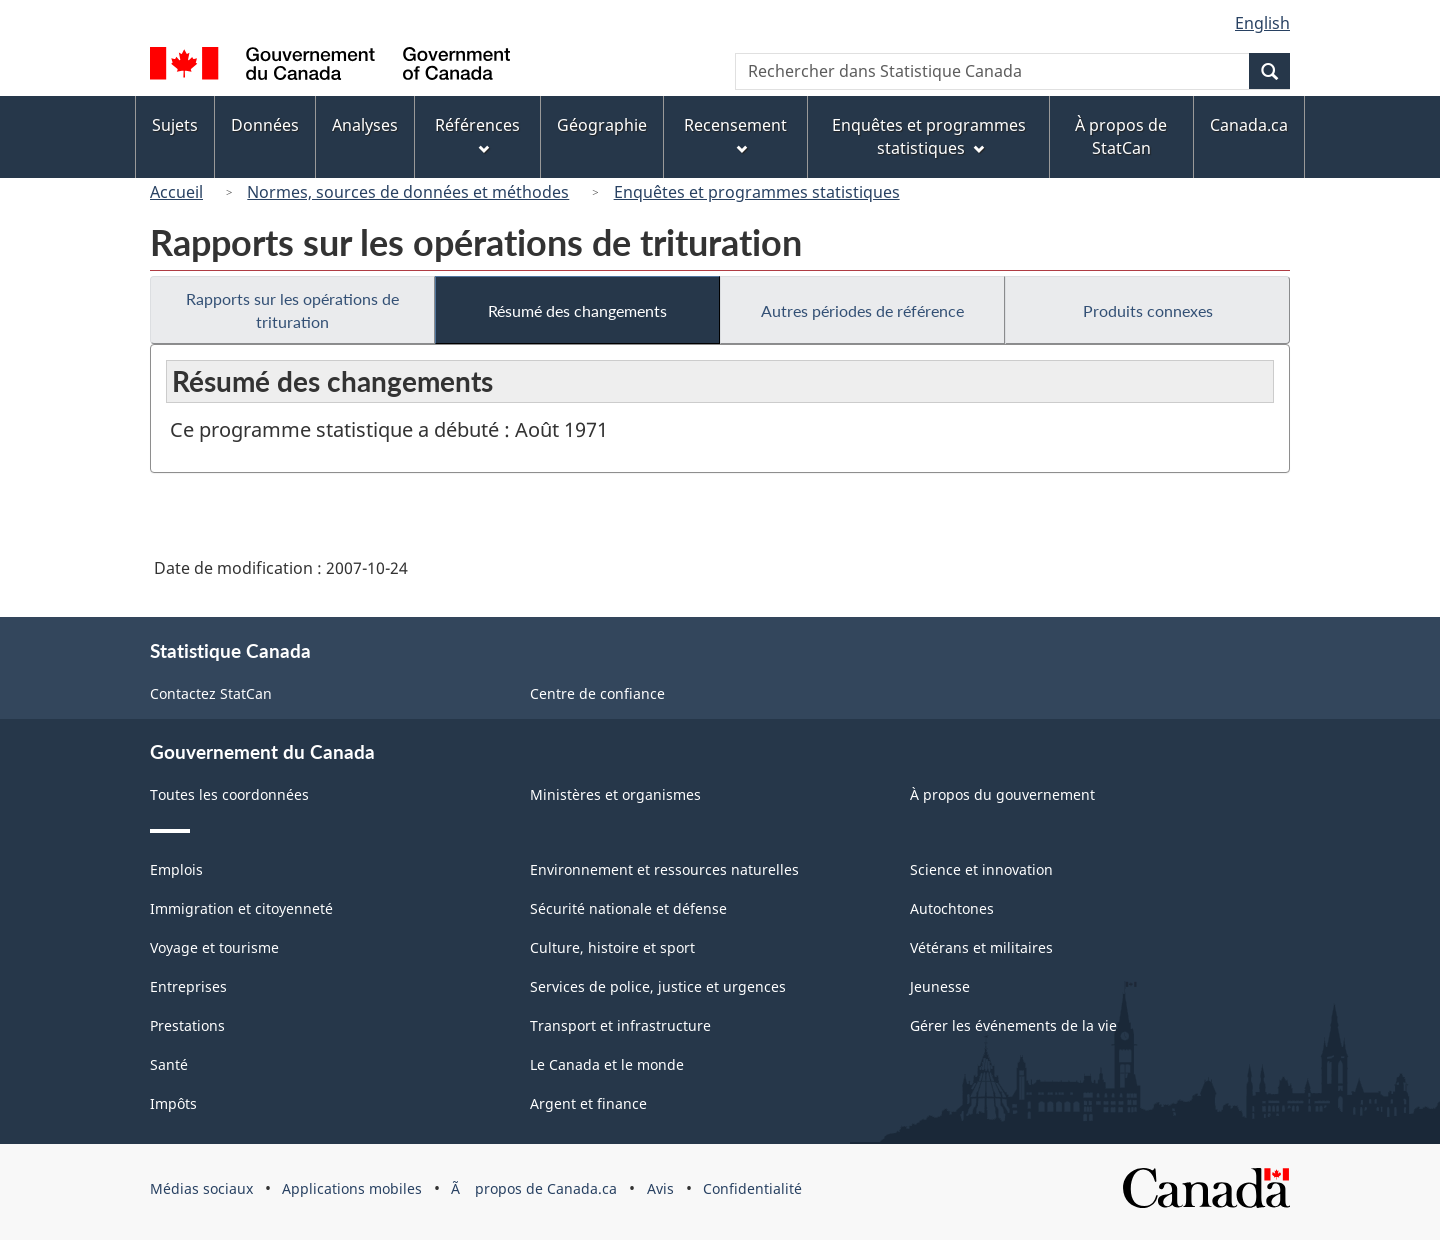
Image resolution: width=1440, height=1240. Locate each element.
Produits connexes (1148, 310)
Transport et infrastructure (620, 1025)
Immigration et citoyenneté (241, 908)
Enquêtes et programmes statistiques (757, 192)
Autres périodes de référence (862, 310)
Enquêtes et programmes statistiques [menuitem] (929, 136)
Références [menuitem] (477, 134)
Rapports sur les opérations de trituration (292, 310)
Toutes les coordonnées (229, 794)
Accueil (176, 192)
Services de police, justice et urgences (658, 986)
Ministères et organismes (615, 794)
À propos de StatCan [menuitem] (1121, 136)
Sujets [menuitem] (175, 125)
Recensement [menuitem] (735, 134)
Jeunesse (940, 986)
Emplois (176, 869)
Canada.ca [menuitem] (1249, 125)
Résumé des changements (577, 310)
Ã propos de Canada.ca (534, 1188)
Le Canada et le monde (607, 1064)
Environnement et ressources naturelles (664, 869)
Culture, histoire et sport (612, 947)
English (1262, 23)
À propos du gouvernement (1002, 794)
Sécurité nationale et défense (628, 908)
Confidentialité (752, 1188)
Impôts (173, 1103)
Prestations (187, 1025)
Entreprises (188, 986)
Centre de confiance (597, 693)
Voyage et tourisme (214, 947)
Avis (660, 1188)
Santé (169, 1064)
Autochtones (952, 908)
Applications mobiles (352, 1188)
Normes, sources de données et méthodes (408, 192)
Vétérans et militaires (981, 947)
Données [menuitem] (265, 125)
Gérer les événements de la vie (1013, 1025)
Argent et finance (588, 1103)
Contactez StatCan (211, 693)
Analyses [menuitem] (365, 125)
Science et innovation (981, 869)
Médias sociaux (201, 1188)
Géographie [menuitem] (602, 125)
